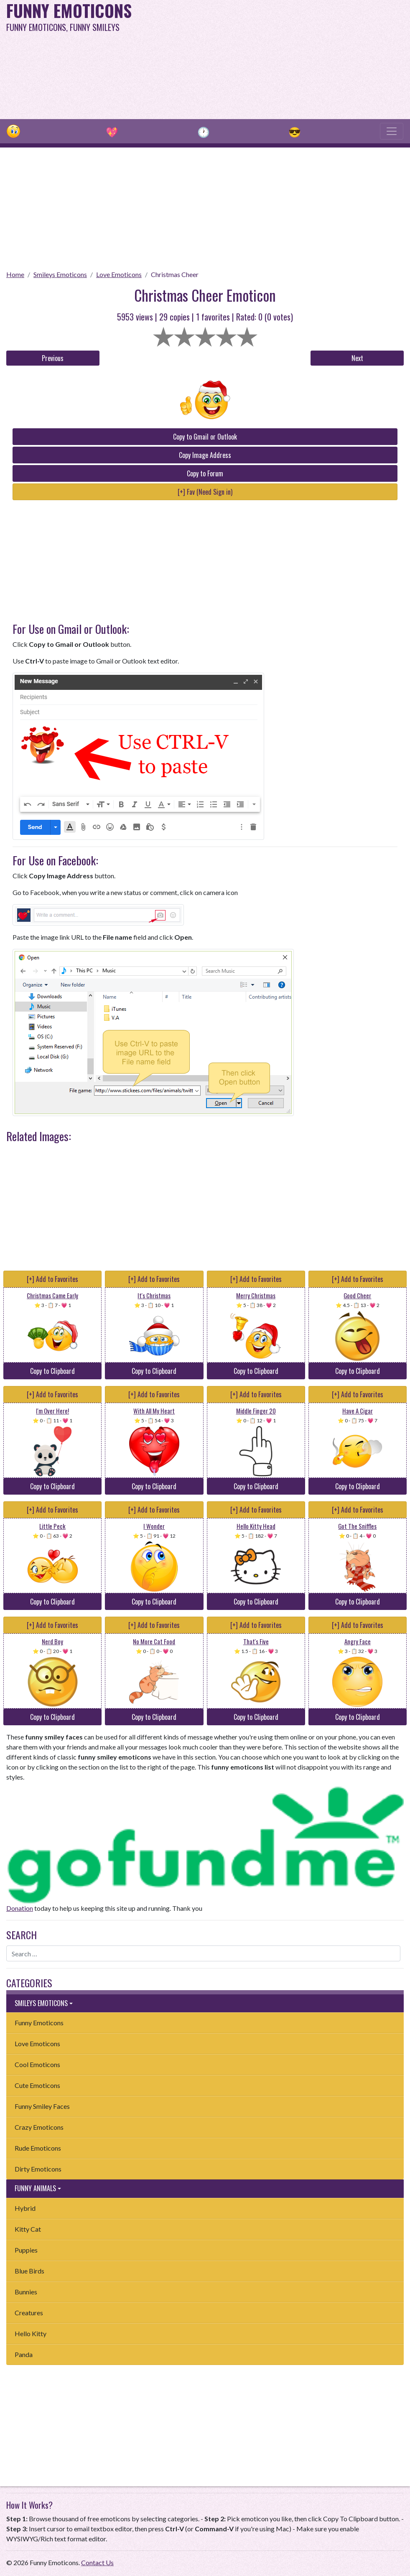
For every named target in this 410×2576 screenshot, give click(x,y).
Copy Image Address (205, 455)
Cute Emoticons (37, 2085)
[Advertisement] (276, 58)
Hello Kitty (30, 2333)
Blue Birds (29, 2271)
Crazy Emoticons (39, 2127)
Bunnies (26, 2292)
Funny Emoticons (39, 2023)
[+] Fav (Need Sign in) (205, 492)
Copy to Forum (205, 473)
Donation (19, 1908)
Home (15, 274)
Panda (24, 2354)
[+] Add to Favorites (52, 1279)
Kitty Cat (28, 2229)
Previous (53, 358)
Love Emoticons (119, 274)
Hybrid (25, 2208)
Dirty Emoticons (38, 2169)
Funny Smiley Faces (42, 2106)
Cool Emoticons (37, 2064)
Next (357, 358)
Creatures (29, 2313)
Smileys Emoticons (60, 274)
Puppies (26, 2250)
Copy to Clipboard (52, 1371)
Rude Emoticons (38, 2148)
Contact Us (97, 2562)
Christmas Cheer (175, 274)
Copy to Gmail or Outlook (205, 437)
